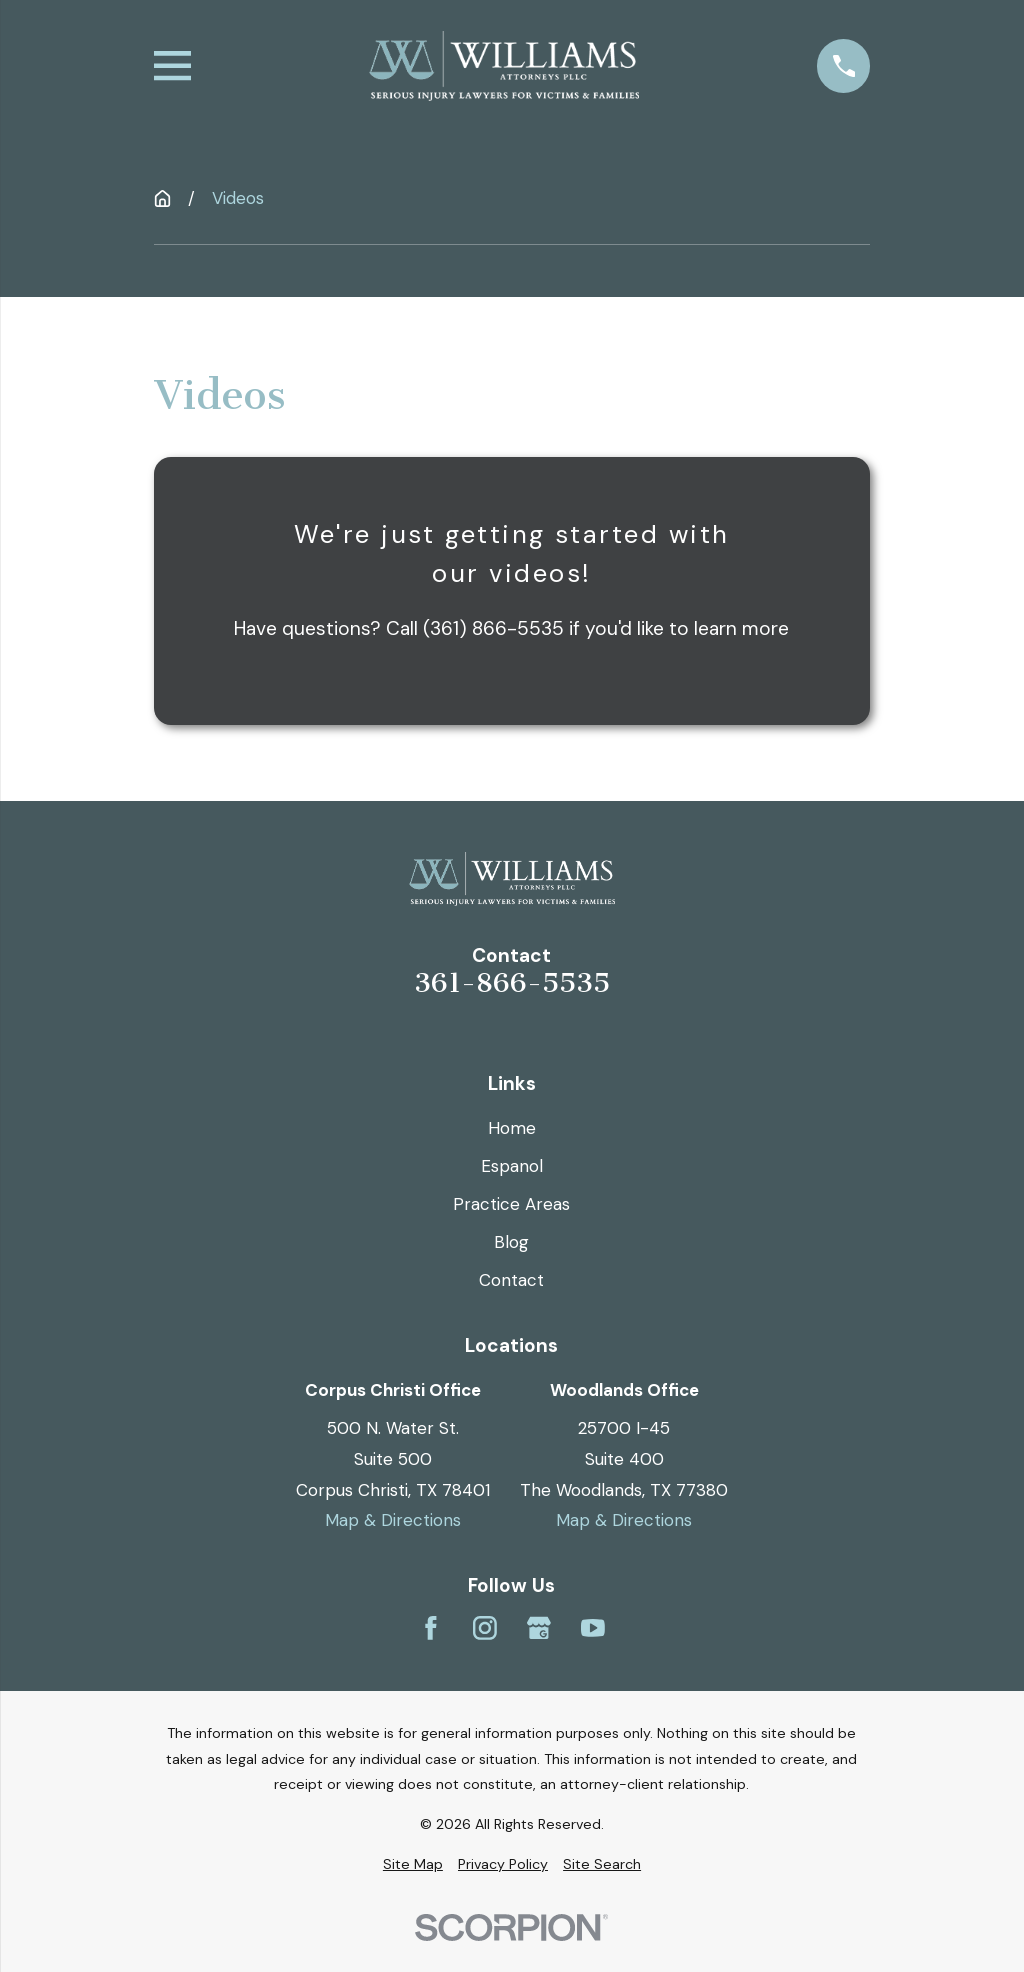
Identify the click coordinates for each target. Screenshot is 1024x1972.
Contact (511, 1280)
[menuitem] (413, 1865)
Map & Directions (393, 1520)
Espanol (512, 1166)
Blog (511, 1242)
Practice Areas (511, 1204)
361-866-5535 (512, 984)
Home (512, 1128)
